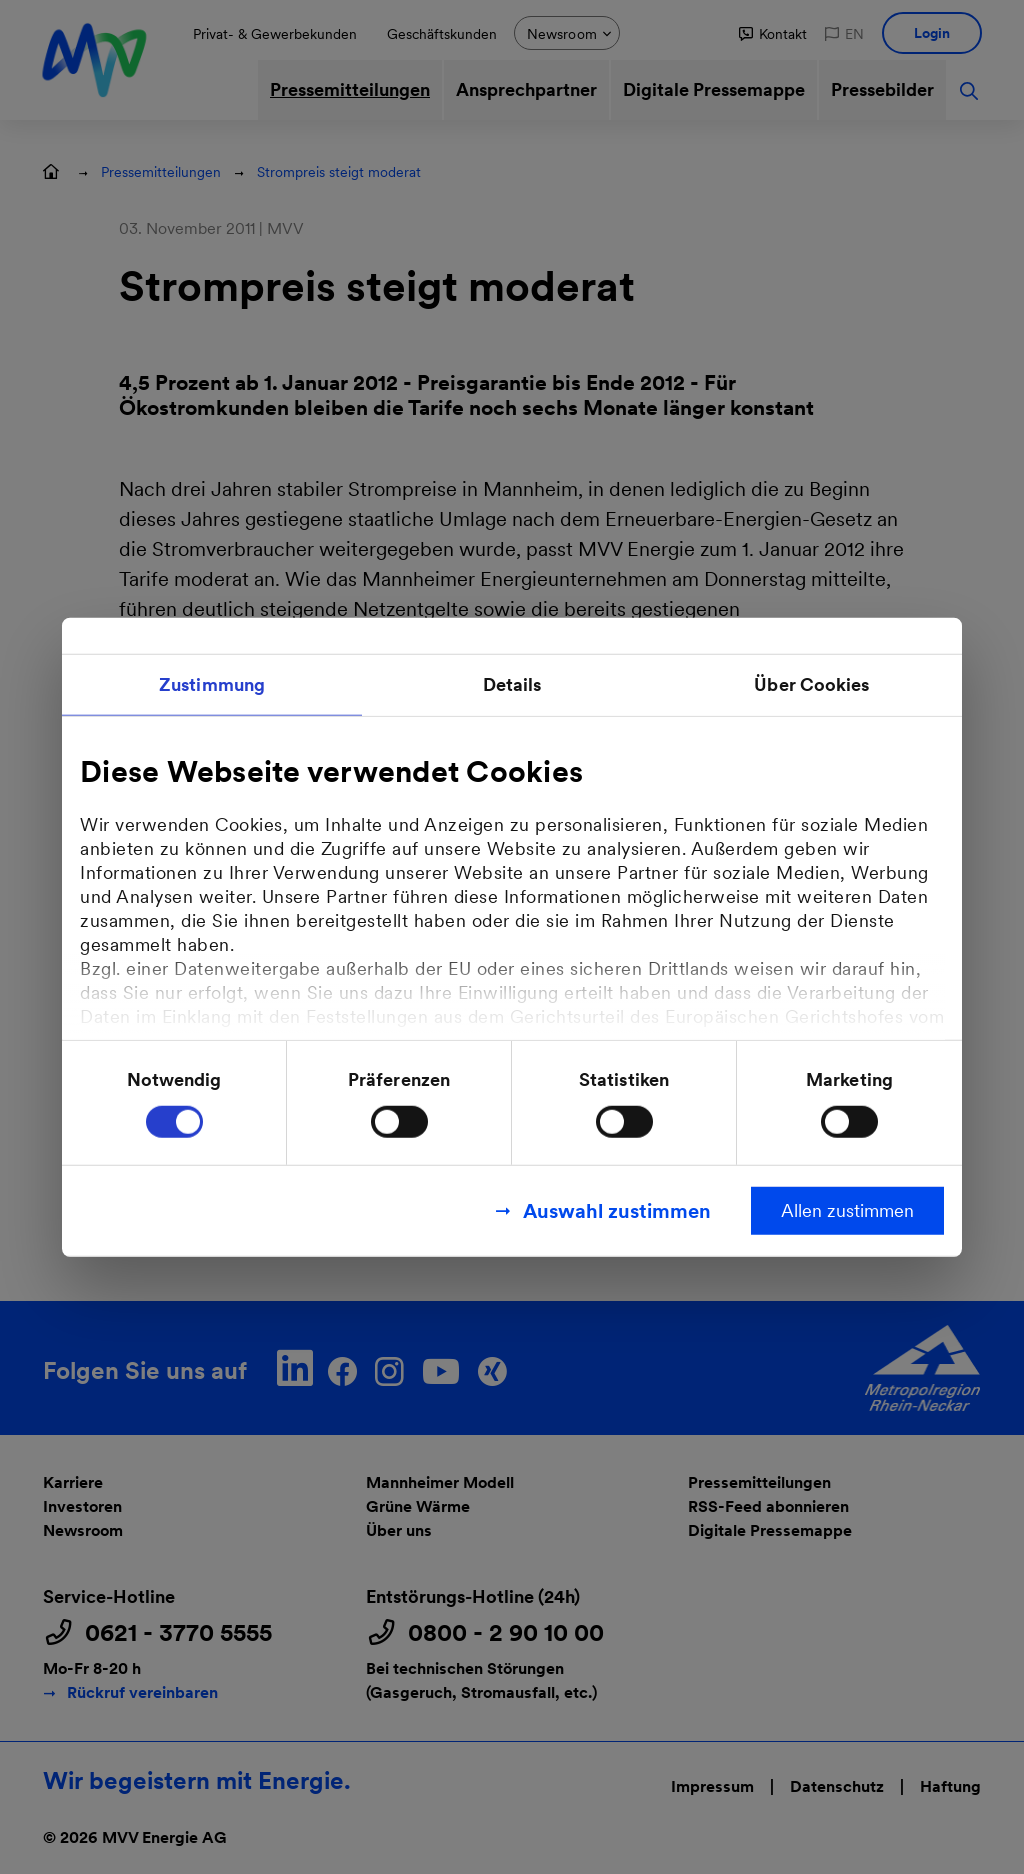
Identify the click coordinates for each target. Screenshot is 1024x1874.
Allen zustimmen (847, 1209)
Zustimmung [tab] (212, 684)
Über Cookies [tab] (811, 684)
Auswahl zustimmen (617, 1210)
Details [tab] (512, 684)
